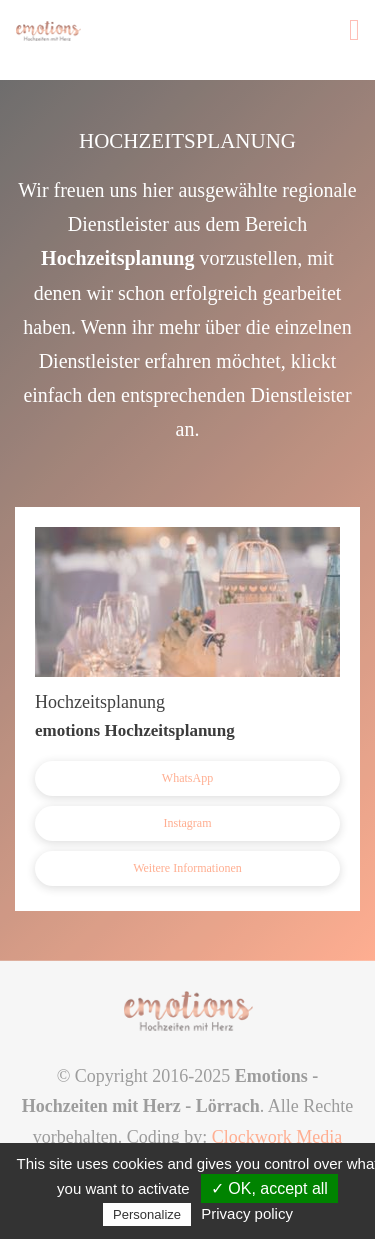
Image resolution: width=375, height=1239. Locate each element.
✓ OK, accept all (269, 1188)
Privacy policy (247, 1213)
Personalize (147, 1214)
